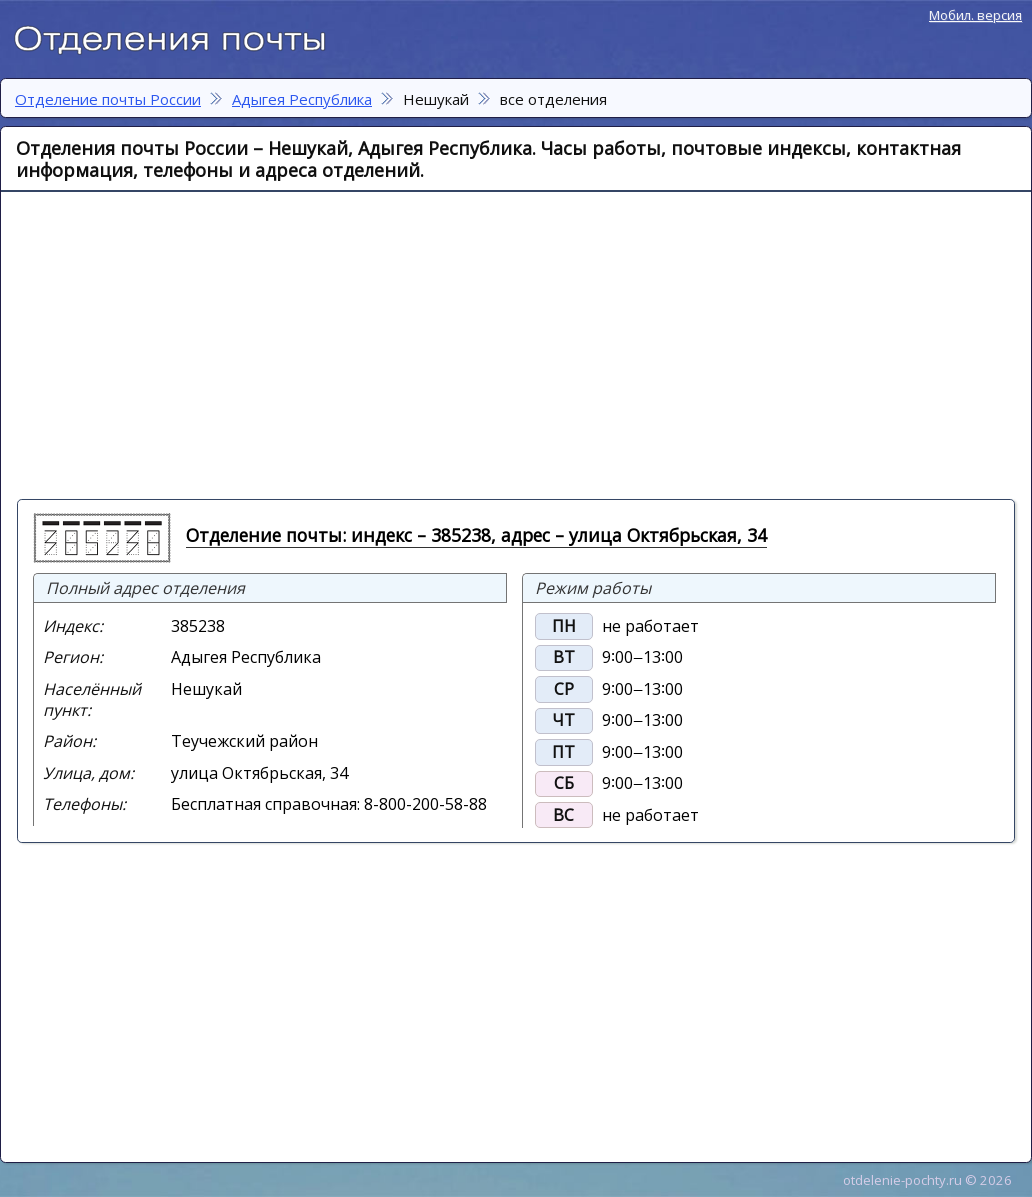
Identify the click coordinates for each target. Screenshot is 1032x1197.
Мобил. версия (975, 15)
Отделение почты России (180, 36)
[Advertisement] (261, 344)
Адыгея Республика (302, 99)
